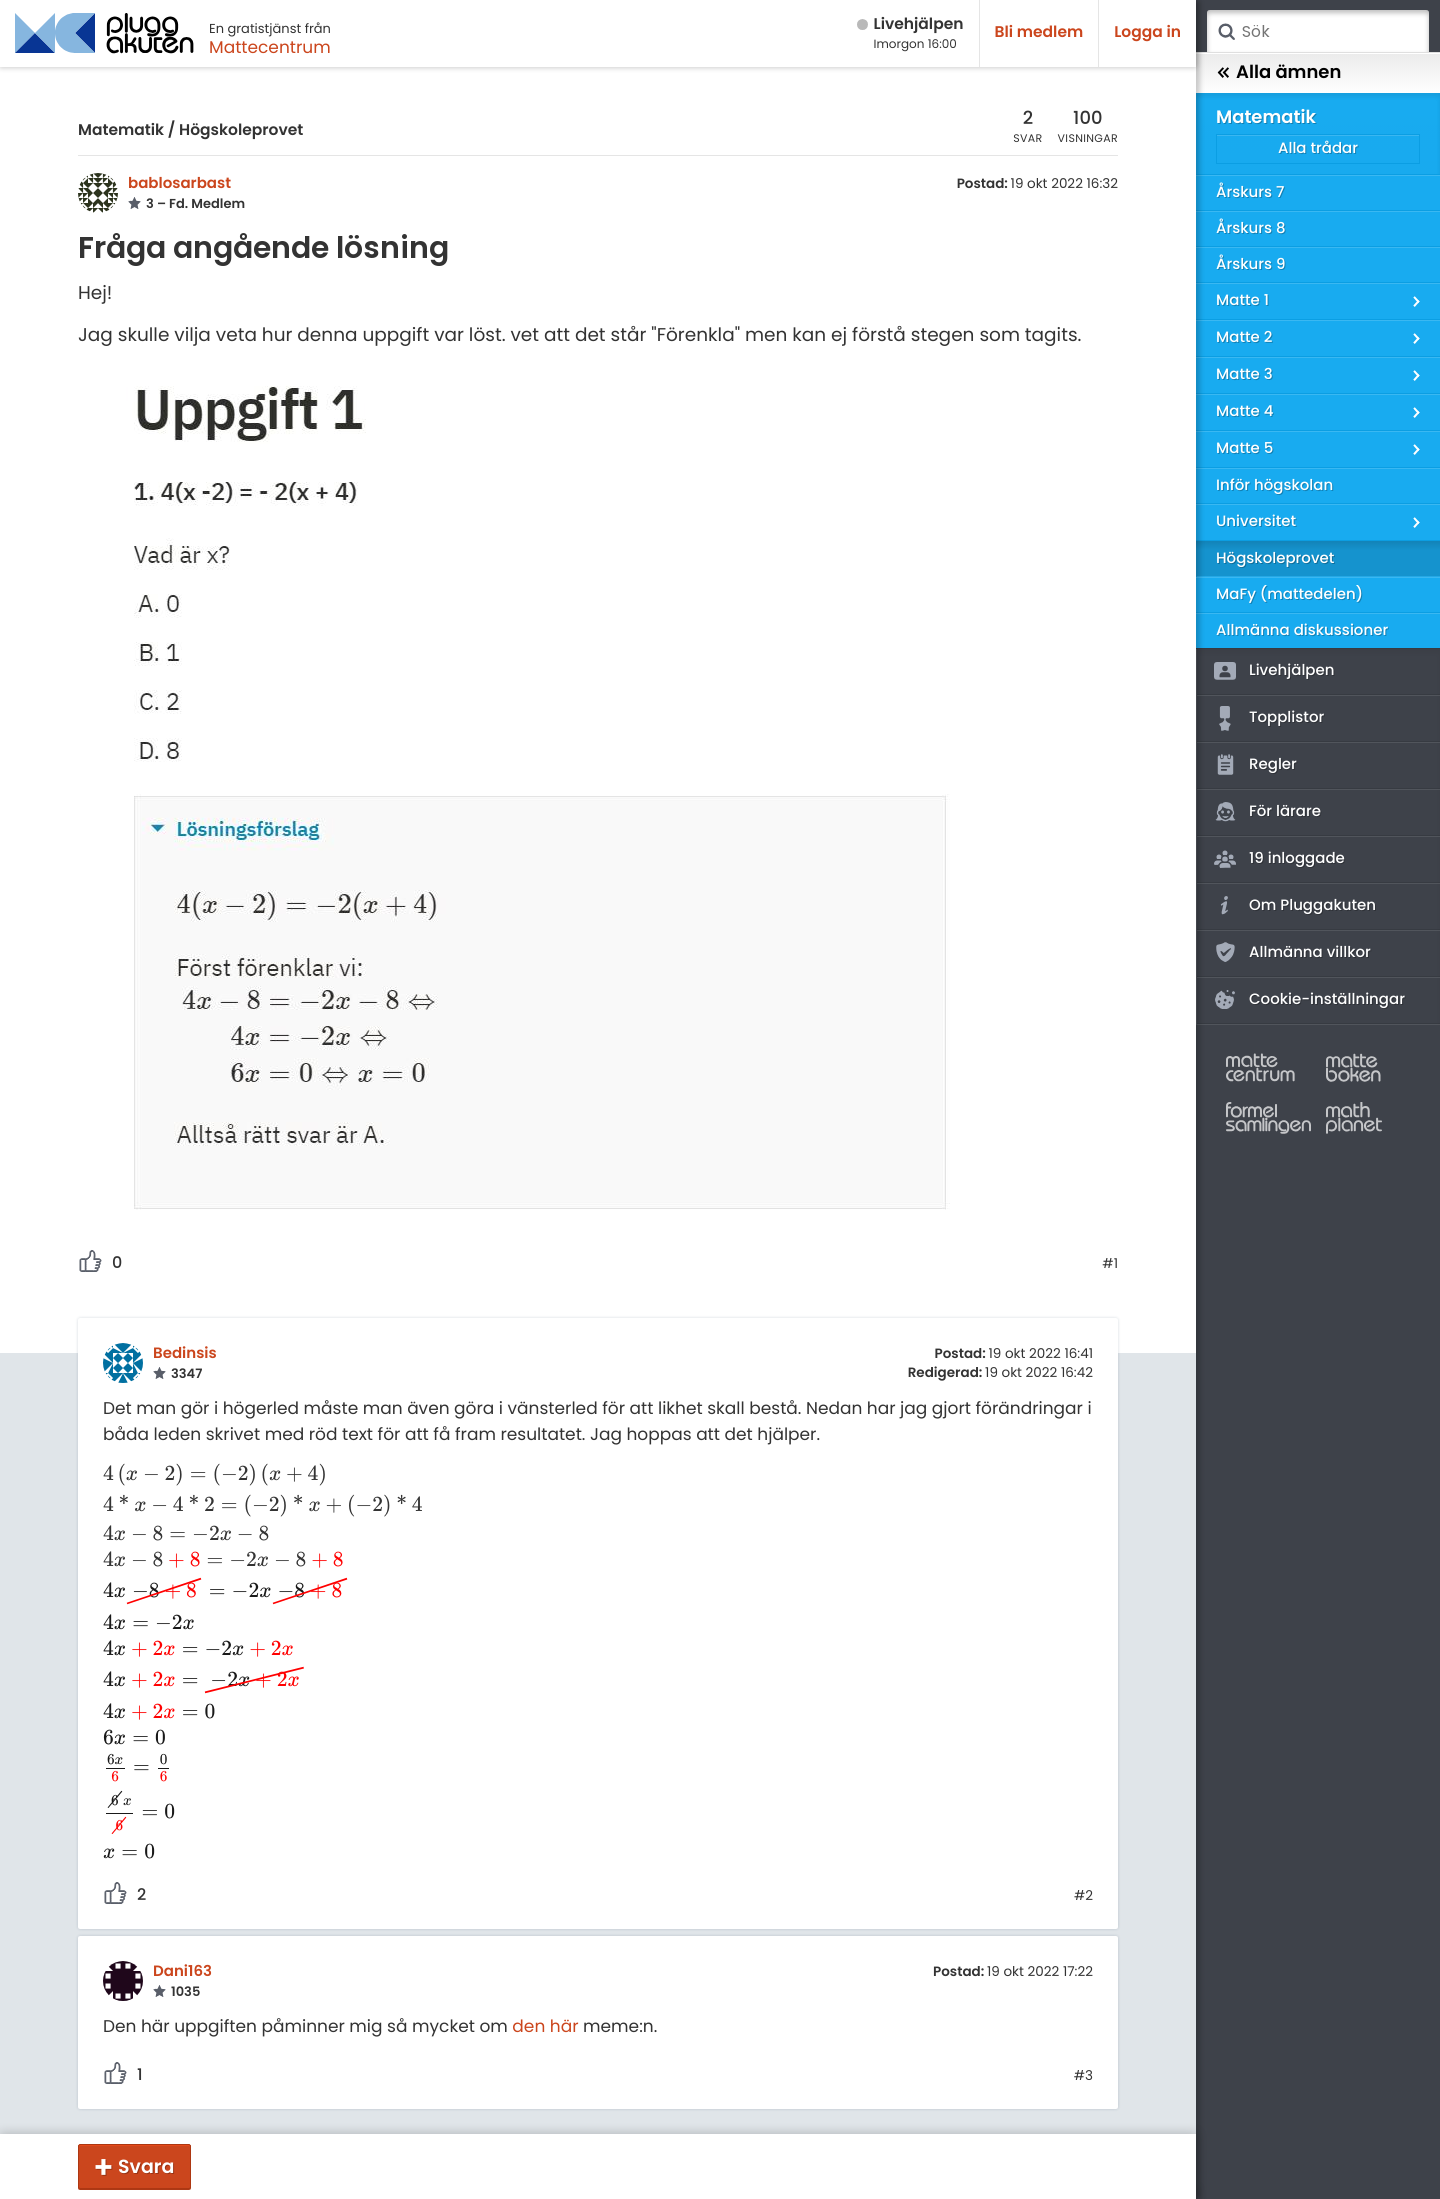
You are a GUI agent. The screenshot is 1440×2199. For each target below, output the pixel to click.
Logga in (1147, 32)
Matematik (121, 130)
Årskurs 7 (1250, 192)
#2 (1083, 1896)
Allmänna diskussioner (1302, 630)
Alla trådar (1318, 148)
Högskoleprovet (241, 130)
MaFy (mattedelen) (1289, 594)
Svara (146, 2166)
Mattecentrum (270, 47)
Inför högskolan (1274, 485)
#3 (1083, 2076)
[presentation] (263, 1474)
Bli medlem (1039, 32)
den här (545, 2026)
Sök (1226, 32)
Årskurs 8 (1251, 228)
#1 (1110, 1264)
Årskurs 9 (1250, 264)
